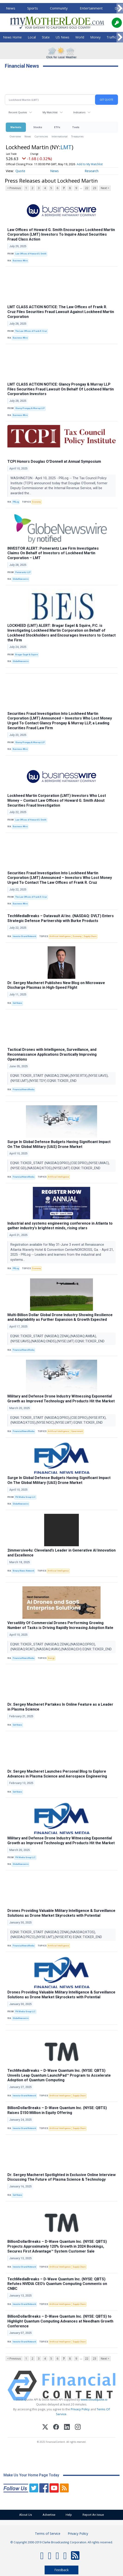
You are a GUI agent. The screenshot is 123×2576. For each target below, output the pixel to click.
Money (95, 37)
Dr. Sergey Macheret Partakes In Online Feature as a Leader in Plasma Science (60, 1706)
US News (62, 37)
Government (77, 1431)
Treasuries (77, 136)
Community (59, 8)
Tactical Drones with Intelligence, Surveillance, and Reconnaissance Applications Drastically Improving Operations (52, 1054)
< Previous (14, 188)
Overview (15, 136)
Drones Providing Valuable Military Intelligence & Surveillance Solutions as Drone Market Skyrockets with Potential (61, 1913)
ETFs (57, 127)
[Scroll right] (120, 8)
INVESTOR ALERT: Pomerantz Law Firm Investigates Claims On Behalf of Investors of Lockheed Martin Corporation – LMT (53, 553)
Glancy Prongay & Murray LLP (30, 408)
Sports (32, 8)
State (46, 37)
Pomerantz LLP (23, 572)
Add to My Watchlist (90, 164)
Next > (105, 188)
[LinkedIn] (67, 2427)
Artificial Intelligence (60, 936)
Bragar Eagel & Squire (26, 654)
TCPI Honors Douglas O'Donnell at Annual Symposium (54, 461)
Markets (15, 127)
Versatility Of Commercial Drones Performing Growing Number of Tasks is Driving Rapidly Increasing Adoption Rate (60, 1625)
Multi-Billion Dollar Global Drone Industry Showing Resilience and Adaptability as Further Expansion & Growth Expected (60, 1317)
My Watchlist (50, 112)
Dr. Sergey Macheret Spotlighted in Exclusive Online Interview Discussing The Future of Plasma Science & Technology (61, 2177)
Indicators (79, 112)
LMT (66, 147)
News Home (12, 37)
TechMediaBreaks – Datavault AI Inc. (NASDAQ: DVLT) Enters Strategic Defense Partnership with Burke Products (60, 918)
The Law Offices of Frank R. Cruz (31, 331)
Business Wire (20, 261)
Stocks (37, 127)
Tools (75, 127)
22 (86, 188)
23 (94, 188)
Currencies (41, 136)
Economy (36, 502)
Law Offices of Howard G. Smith (30, 254)
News (10, 8)
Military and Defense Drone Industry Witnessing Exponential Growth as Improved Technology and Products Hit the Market (61, 1398)
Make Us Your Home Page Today (31, 2475)
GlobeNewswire (20, 579)
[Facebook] (56, 2427)
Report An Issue (96, 2514)
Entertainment (91, 8)
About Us (22, 2514)
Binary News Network (23, 1571)
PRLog (16, 502)
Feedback (61, 2570)
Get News (17, 1003)
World (79, 37)
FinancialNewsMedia (23, 1089)
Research (91, 171)
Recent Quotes (18, 112)
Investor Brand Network (24, 936)
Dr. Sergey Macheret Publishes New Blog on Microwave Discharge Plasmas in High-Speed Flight (56, 985)
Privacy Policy (80, 2409)
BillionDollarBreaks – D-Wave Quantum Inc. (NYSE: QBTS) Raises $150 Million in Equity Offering (57, 2110)
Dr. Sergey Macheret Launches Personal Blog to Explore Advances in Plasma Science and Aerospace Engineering (57, 1773)
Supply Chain (90, 936)
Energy (51, 1658)
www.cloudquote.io (94, 2399)
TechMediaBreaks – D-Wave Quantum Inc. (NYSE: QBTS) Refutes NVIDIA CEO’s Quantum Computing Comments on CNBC (57, 2284)
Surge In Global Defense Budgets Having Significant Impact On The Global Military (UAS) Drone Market (59, 1144)
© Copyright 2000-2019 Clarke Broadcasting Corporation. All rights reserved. (61, 2542)
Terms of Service (47, 2533)
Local (32, 37)
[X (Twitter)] (45, 2427)
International (60, 136)
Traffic (111, 37)
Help (70, 2514)
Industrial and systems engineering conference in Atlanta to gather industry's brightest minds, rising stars (60, 1225)
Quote (20, 171)
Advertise (47, 2514)
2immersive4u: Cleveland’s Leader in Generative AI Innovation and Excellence (61, 1552)
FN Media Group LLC (25, 1497)
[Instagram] (78, 2427)
